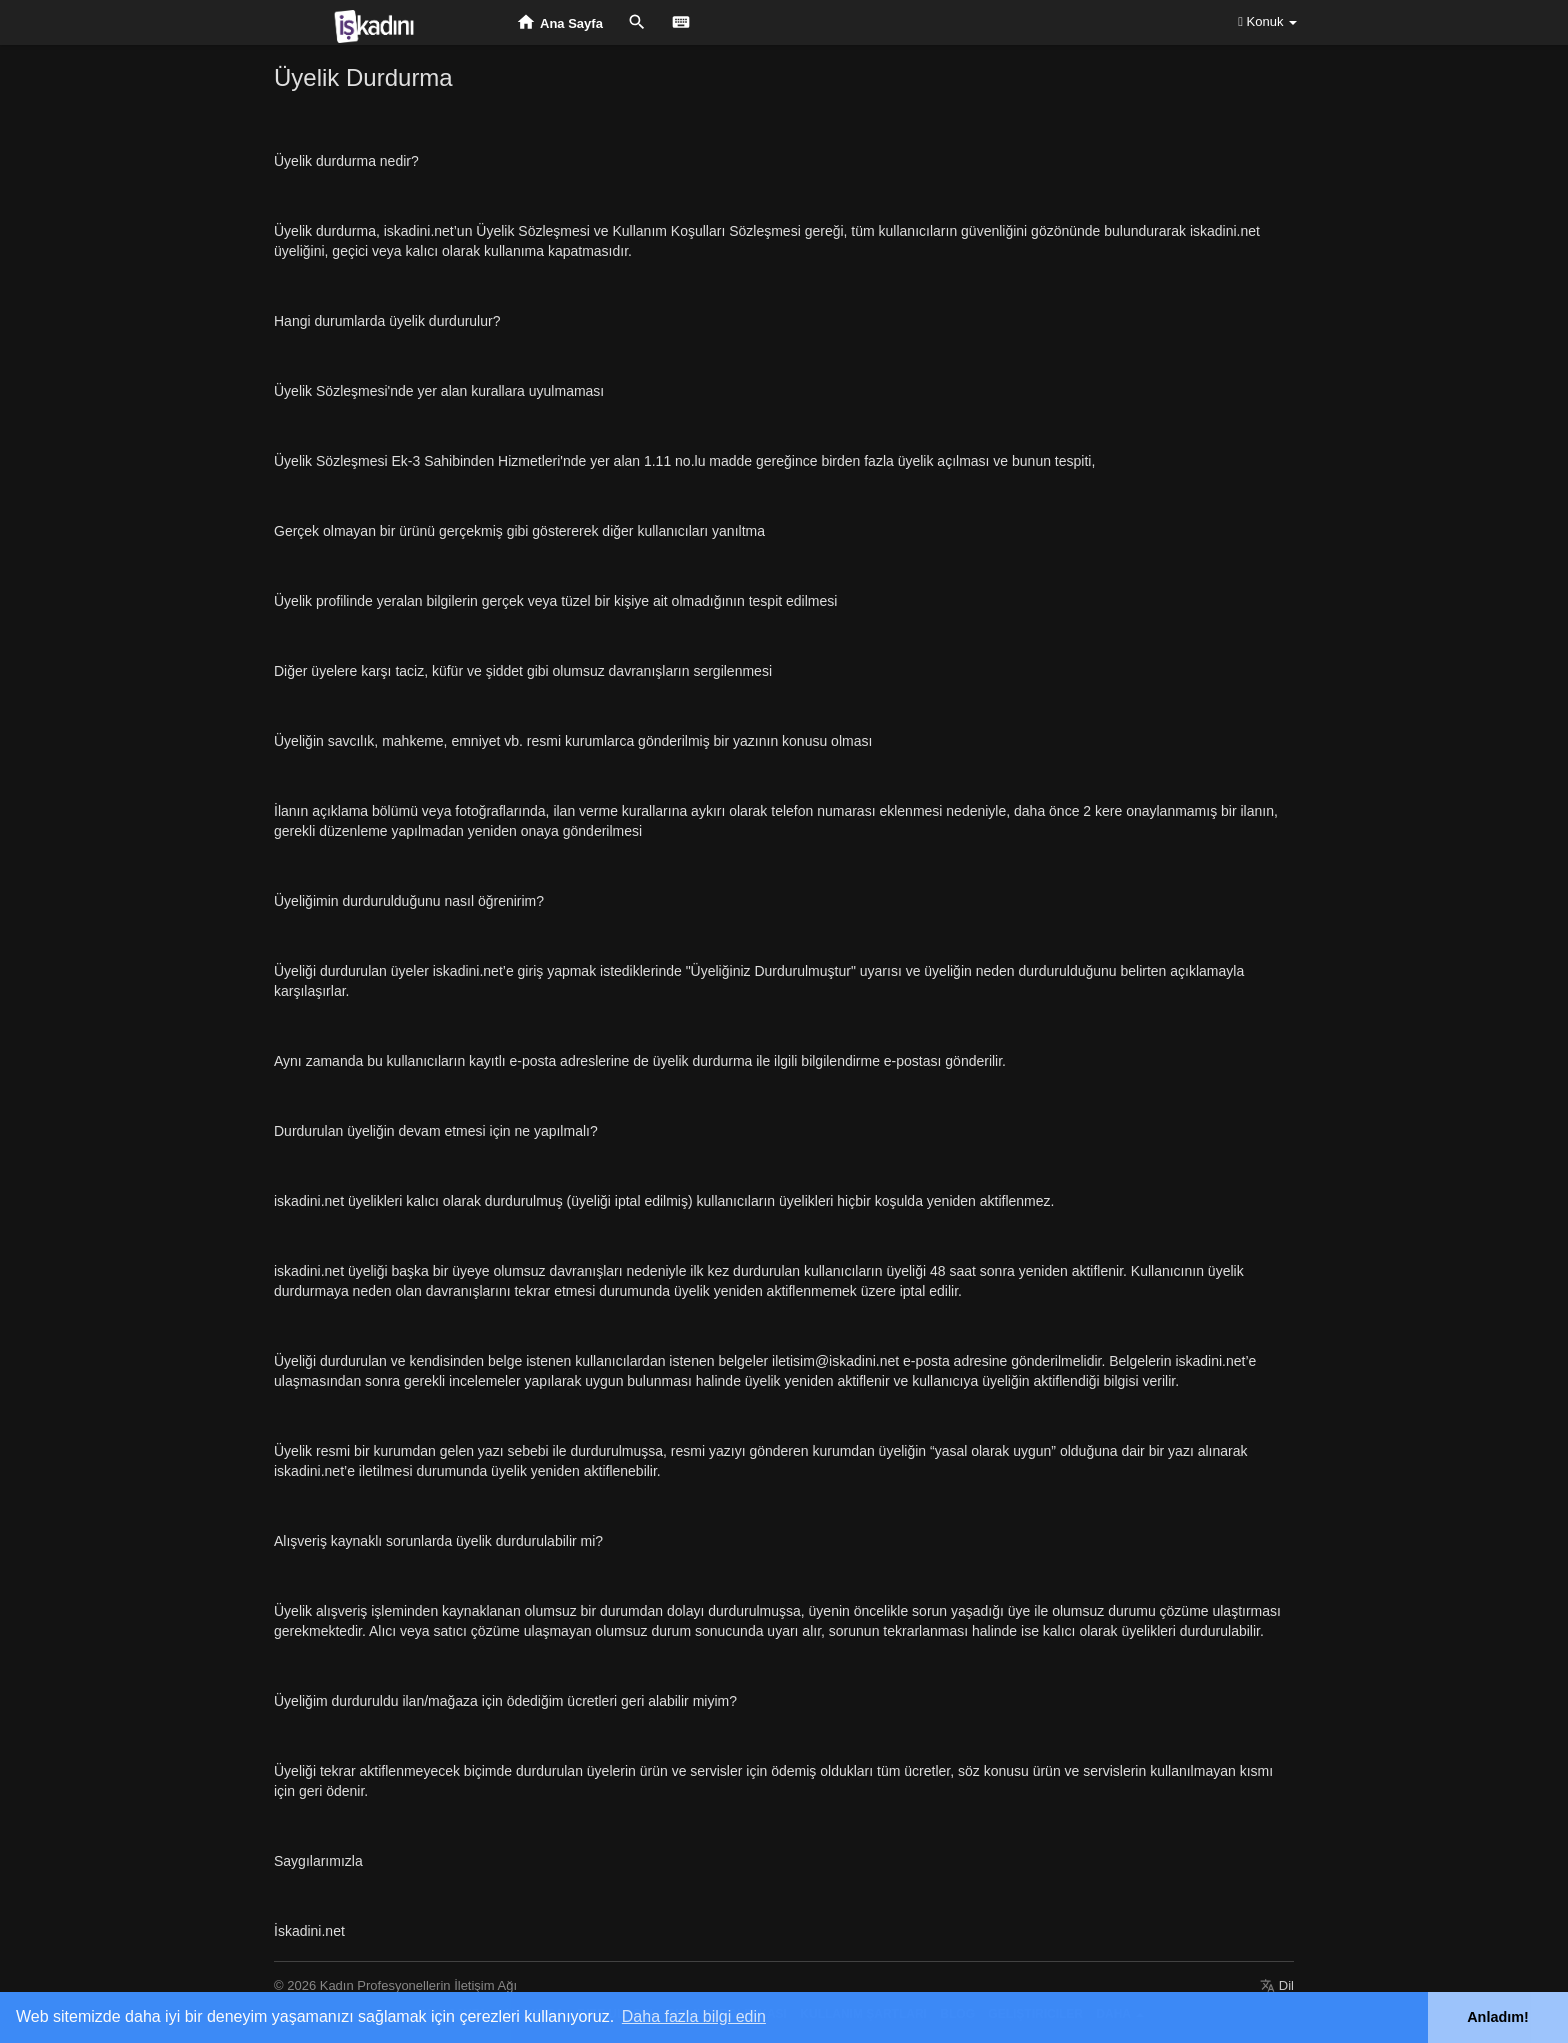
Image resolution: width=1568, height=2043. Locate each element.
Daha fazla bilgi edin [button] (694, 2016)
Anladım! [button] (1498, 2017)
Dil (1277, 1985)
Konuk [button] (1267, 21)
